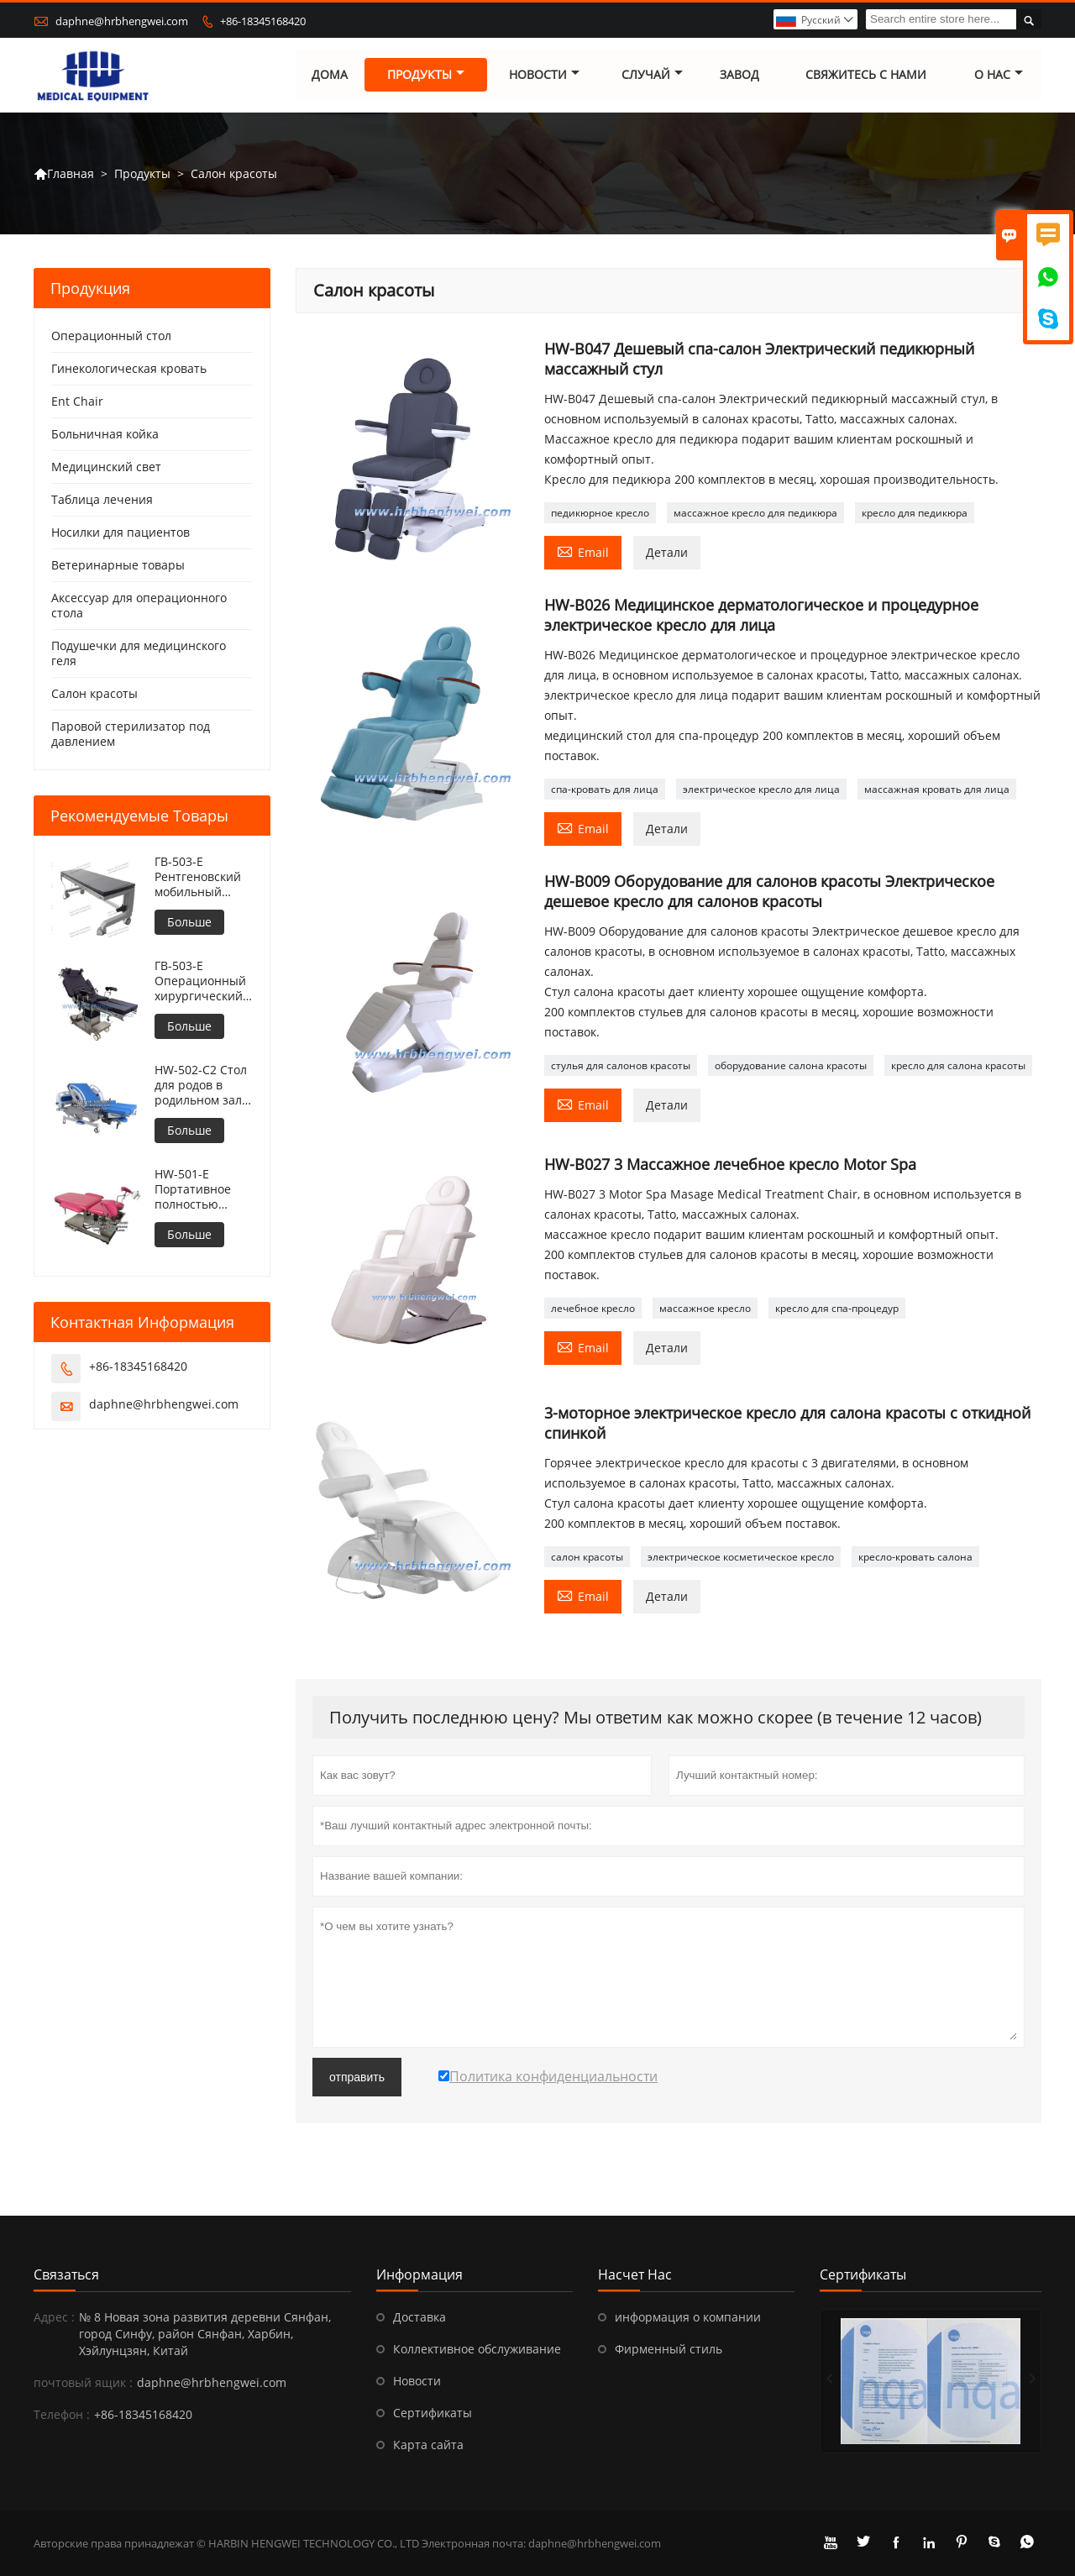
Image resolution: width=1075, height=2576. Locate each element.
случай (652, 75)
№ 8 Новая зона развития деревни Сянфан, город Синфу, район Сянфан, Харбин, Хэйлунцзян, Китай (205, 2333)
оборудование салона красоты (791, 1066)
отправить (357, 2077)
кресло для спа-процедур (837, 1308)
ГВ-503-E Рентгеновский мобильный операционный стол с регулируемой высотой (199, 877)
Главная (64, 174)
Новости (417, 2381)
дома (330, 75)
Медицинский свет (106, 467)
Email (583, 552)
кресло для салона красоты (958, 1066)
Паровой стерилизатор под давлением (130, 734)
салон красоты (587, 1557)
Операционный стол (111, 336)
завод (739, 75)
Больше (189, 923)
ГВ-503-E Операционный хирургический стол (200, 982)
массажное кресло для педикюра (755, 513)
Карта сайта (428, 2445)
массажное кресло (705, 1308)
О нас (998, 75)
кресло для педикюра (915, 513)
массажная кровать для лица (936, 790)
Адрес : (54, 2317)
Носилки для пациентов (120, 533)
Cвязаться (66, 2274)
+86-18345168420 (263, 21)
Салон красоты (94, 694)
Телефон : (62, 2414)
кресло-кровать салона (915, 1557)
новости (544, 75)
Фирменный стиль (668, 2349)
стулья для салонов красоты (620, 1066)
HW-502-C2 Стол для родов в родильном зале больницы (202, 1086)
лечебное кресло (593, 1308)
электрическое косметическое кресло (741, 1557)
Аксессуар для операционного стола (139, 606)
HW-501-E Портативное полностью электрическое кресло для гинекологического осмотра (204, 1190)
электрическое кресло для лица (761, 790)
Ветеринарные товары (118, 566)
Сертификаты (432, 2413)
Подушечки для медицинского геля (138, 653)
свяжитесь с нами (865, 75)
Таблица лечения (102, 500)
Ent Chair (77, 402)
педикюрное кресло (600, 513)
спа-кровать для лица (604, 790)
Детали (667, 553)
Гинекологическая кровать (129, 369)
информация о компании (688, 2317)
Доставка (419, 2317)
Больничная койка (105, 435)
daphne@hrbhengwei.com (121, 21)
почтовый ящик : (83, 2382)
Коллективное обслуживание (477, 2349)
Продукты (425, 75)
